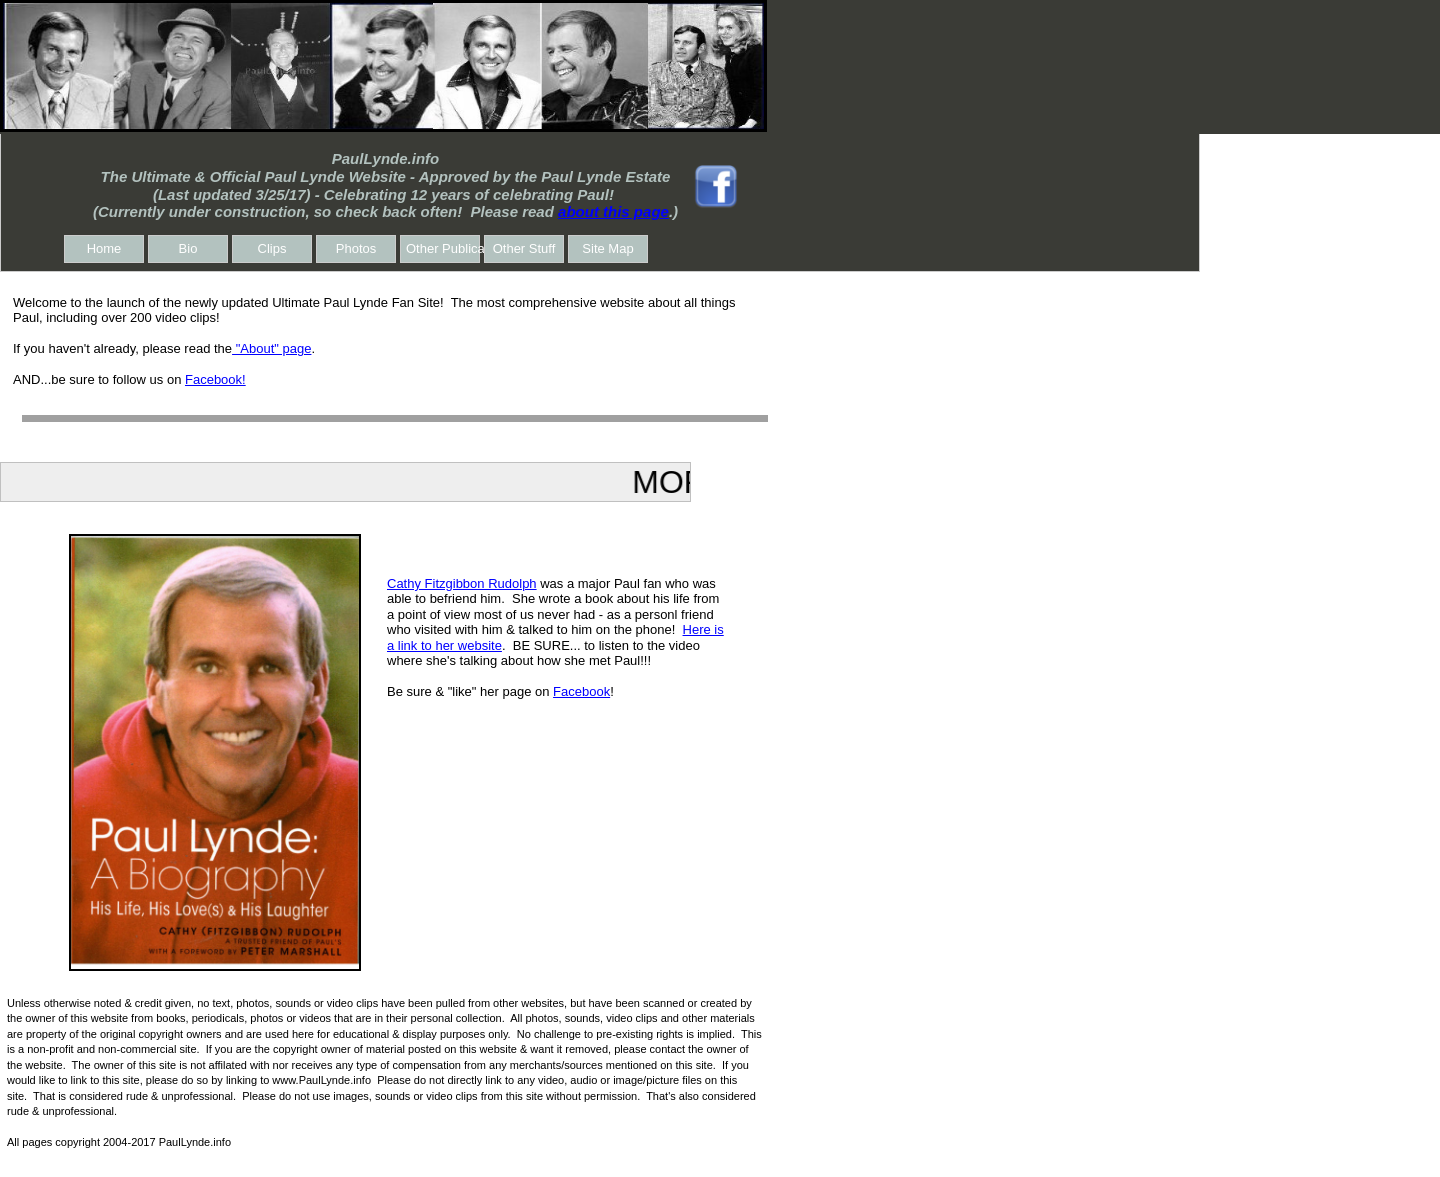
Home (104, 248)
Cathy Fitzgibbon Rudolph (462, 583)
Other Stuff (524, 248)
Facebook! (215, 379)
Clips (272, 248)
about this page (613, 211)
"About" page (271, 348)
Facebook (581, 691)
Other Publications (443, 248)
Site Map (607, 248)
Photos (356, 248)
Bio (188, 248)
